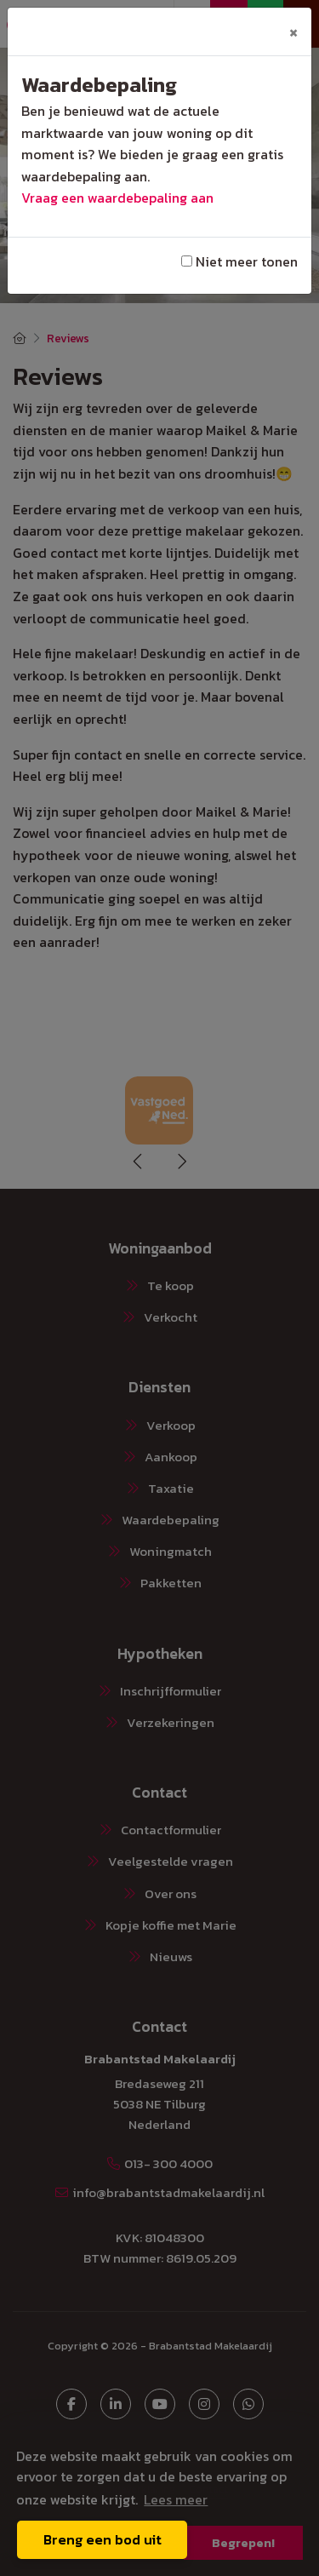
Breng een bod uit (102, 2539)
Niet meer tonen (239, 261)
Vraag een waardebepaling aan (117, 197)
